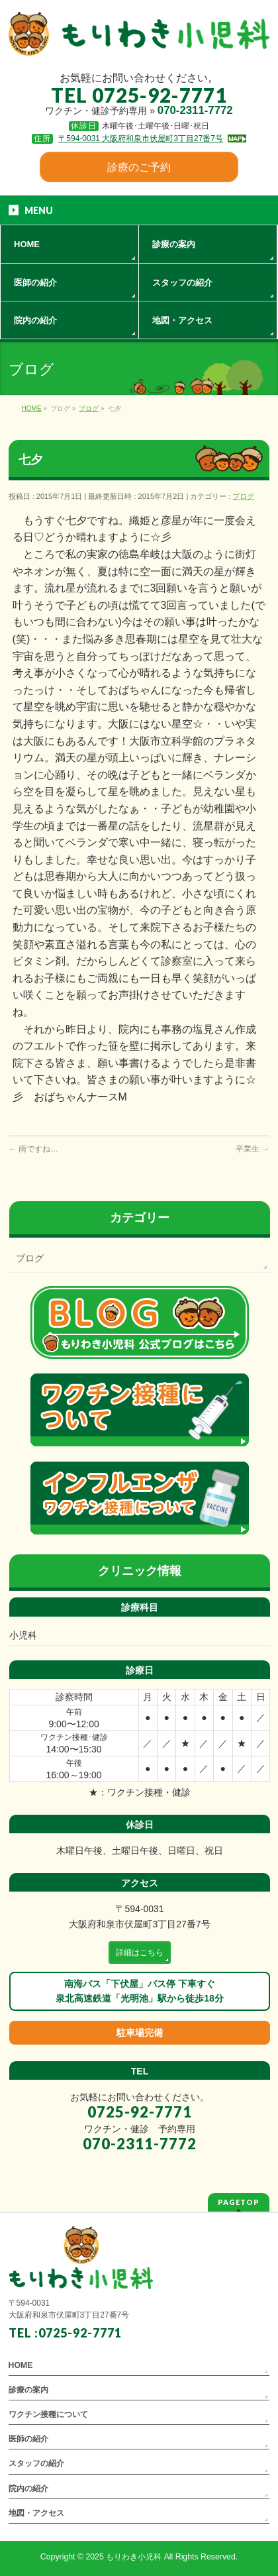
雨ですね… (33, 1149)
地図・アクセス (36, 2513)
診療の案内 (28, 2389)
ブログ (243, 496)
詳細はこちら (139, 1952)
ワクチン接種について (48, 2414)
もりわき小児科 (134, 2556)
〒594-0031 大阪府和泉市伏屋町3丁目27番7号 (140, 138)
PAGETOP (238, 2202)
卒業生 (252, 1149)
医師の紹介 (28, 2438)
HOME (21, 2365)
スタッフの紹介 (36, 2463)
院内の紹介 (28, 2488)
